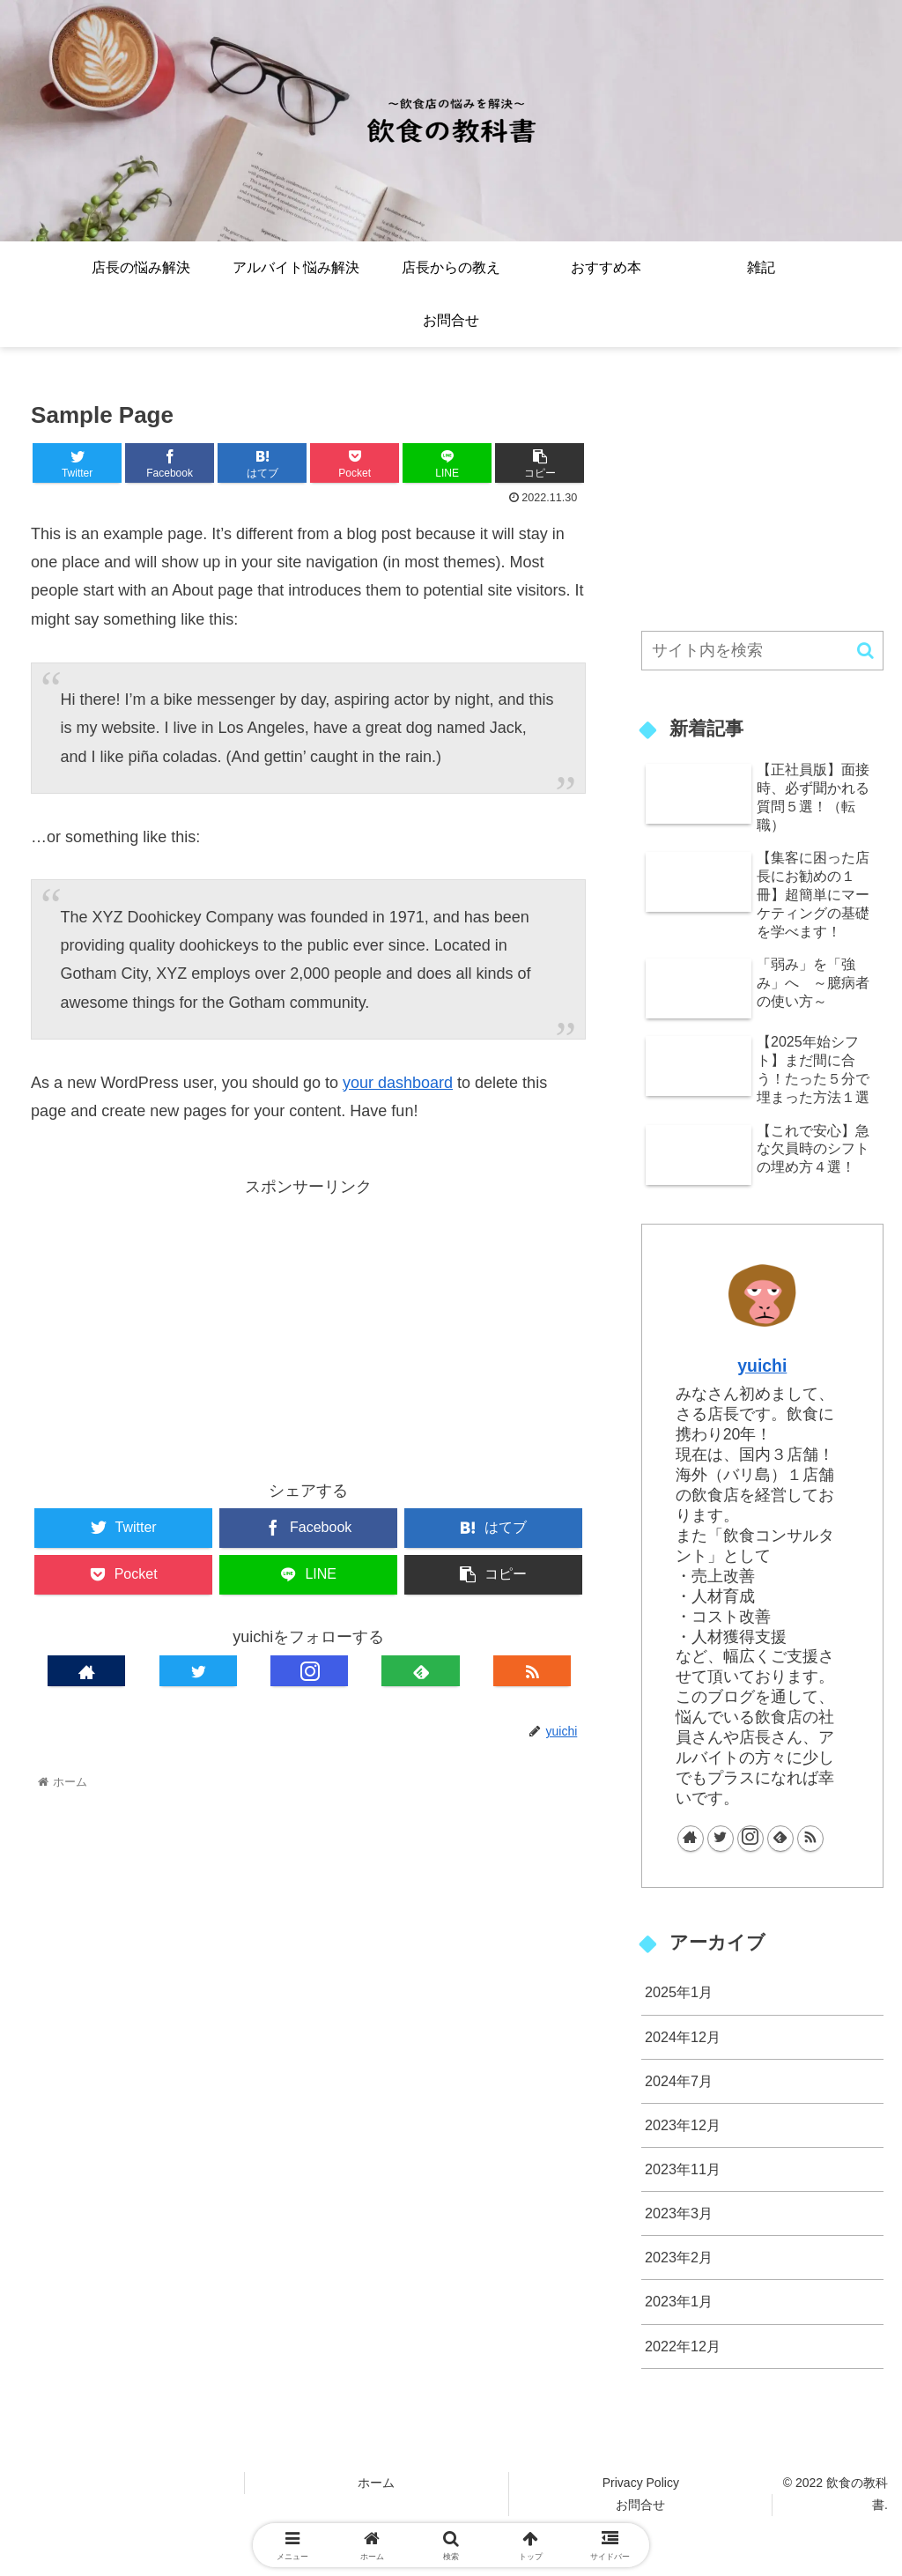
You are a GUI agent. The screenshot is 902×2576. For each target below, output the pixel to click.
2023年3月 (679, 2213)
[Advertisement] (308, 1325)
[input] (762, 650)
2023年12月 (683, 2125)
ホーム (376, 2483)
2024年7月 (679, 2081)
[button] (865, 650)
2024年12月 (683, 2037)
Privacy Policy (641, 2483)
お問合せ (640, 2505)
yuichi (762, 1365)
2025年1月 (679, 1992)
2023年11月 (683, 2169)
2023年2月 (679, 2257)
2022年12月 (683, 2346)
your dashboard (398, 1083)
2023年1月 (679, 2301)
